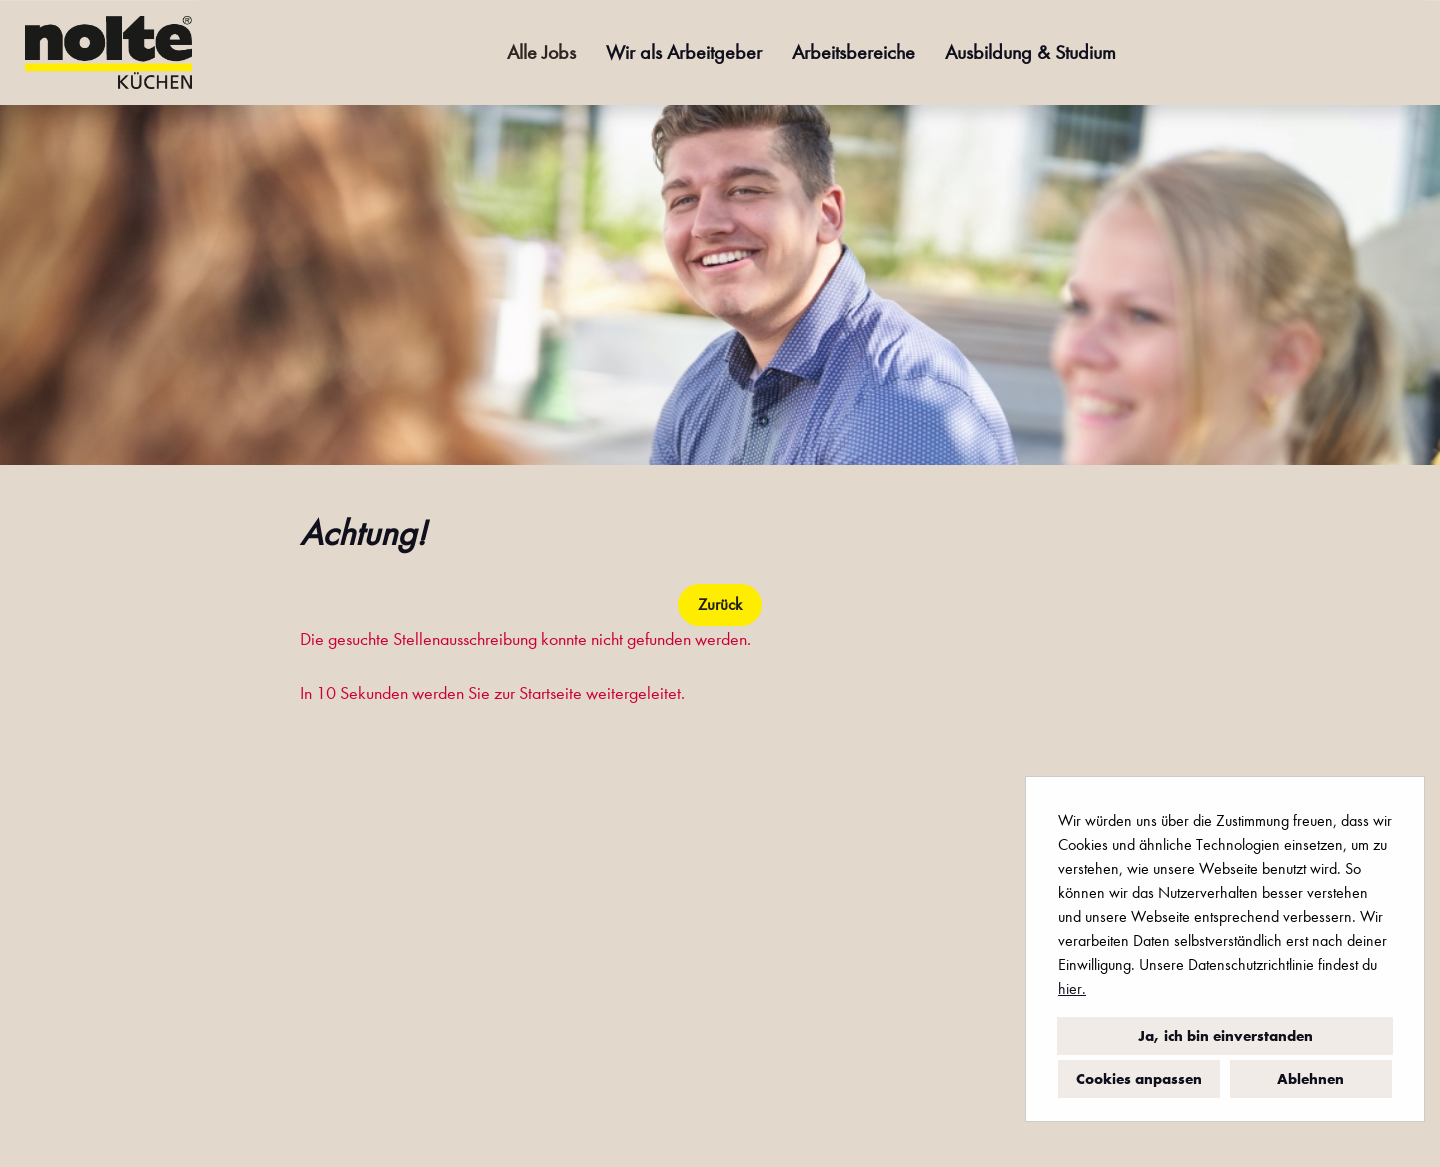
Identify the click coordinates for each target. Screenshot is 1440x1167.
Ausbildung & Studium (1030, 52)
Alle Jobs (541, 52)
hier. (1072, 988)
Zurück (720, 604)
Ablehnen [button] (1310, 1079)
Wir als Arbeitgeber (684, 52)
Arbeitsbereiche (853, 52)
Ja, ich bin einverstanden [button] (1225, 1036)
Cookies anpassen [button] (1139, 1079)
